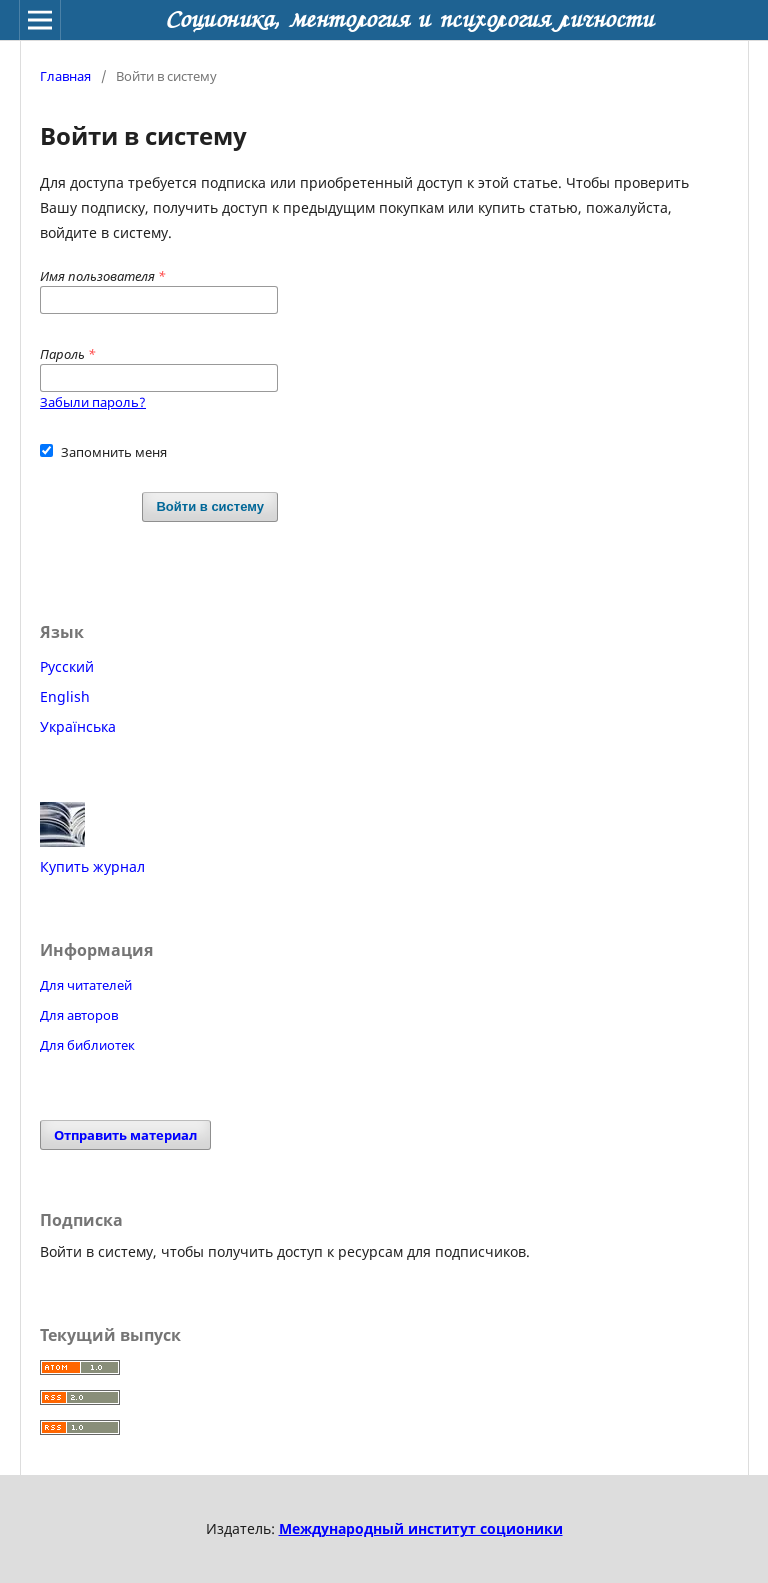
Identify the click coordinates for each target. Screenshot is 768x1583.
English (65, 696)
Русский (67, 666)
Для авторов (79, 1015)
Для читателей (86, 985)
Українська (78, 726)
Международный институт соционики (421, 1528)
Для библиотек (87, 1045)
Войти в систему (210, 506)
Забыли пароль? (93, 402)
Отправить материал (125, 1135)
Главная (65, 76)
